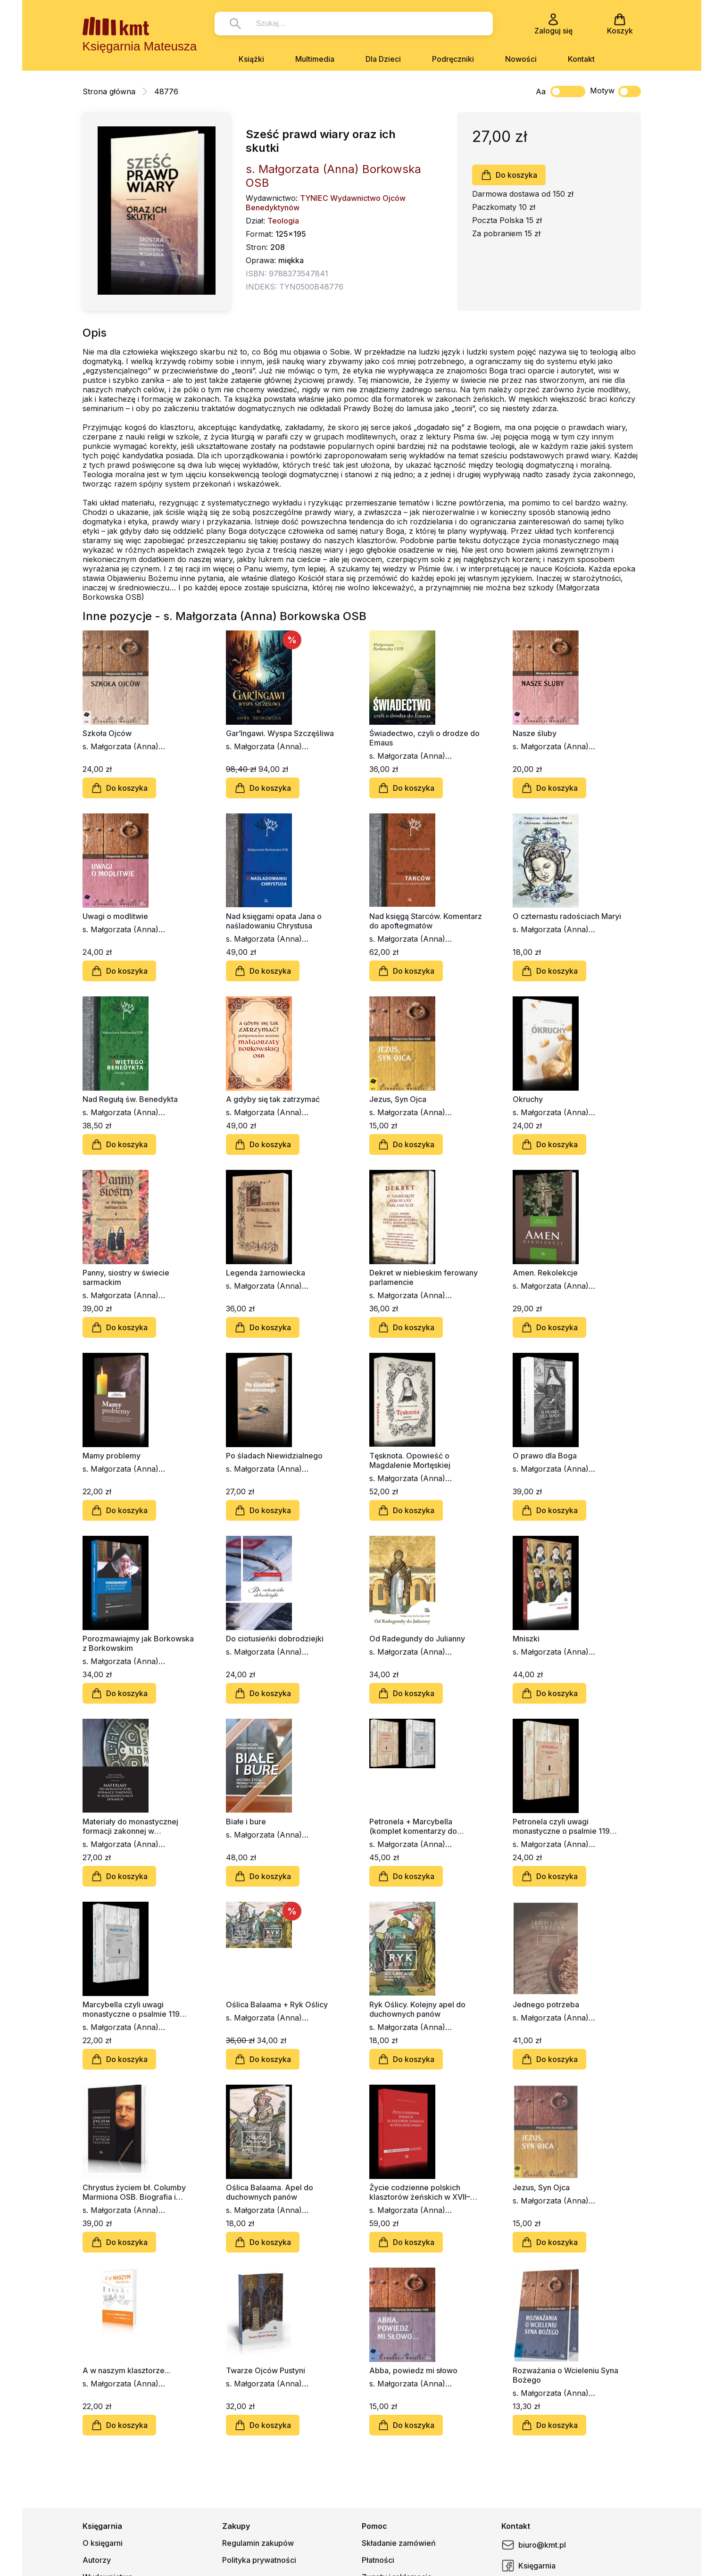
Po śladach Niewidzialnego (274, 1455)
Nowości (521, 59)
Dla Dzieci (383, 59)
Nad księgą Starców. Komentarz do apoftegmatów (425, 920)
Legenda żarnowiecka (265, 1272)
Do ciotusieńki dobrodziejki (275, 1638)
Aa (541, 91)
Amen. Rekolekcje (545, 1272)
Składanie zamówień (399, 2543)
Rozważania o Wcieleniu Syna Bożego (565, 2375)
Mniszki (526, 1638)
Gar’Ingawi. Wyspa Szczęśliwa (280, 733)
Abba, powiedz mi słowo (413, 2370)
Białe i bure (246, 1821)
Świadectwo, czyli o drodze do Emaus (424, 738)
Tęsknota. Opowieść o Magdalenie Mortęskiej (409, 1460)
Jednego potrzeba (546, 2004)
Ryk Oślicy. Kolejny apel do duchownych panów (417, 2009)
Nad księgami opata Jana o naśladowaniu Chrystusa (274, 920)
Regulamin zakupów (258, 2543)
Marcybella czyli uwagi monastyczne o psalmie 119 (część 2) (131, 2009)
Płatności (378, 2560)
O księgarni (103, 2543)
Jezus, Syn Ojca (397, 1099)
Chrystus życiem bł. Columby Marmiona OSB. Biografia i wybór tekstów (134, 2192)
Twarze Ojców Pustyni (265, 2370)
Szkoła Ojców (107, 733)
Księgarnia (528, 2565)
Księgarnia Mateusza (140, 46)
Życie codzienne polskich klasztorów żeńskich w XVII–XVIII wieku (419, 2192)
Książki (251, 59)
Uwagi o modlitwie (115, 916)
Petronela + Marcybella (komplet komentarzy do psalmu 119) (413, 1826)
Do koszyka (509, 175)
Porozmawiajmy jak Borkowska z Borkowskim (138, 1643)
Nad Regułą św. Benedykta (130, 1099)
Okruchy (528, 1099)
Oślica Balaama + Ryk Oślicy (277, 2004)
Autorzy (97, 2560)
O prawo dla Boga (545, 1455)
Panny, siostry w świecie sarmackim (126, 1277)
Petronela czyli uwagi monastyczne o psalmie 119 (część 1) (561, 1826)
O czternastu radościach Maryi (567, 916)
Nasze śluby (535, 733)
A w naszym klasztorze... (126, 2370)
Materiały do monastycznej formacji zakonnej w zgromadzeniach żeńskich (130, 1826)
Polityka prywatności (259, 2560)
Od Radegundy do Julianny (417, 1638)
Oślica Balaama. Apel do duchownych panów (269, 2192)
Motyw (615, 91)
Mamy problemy (112, 1455)
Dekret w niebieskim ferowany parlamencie (423, 1277)
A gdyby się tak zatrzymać (273, 1099)
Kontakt (581, 59)
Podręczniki (453, 59)
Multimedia (314, 59)
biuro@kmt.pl (533, 2544)
